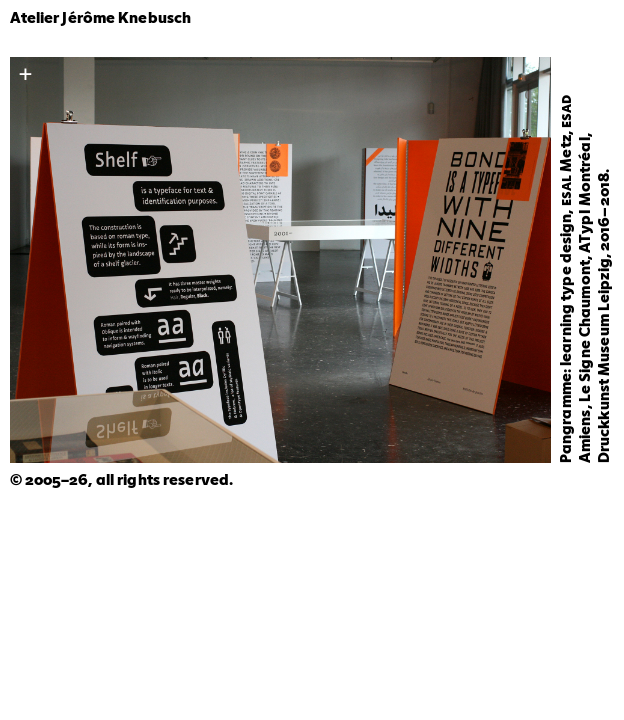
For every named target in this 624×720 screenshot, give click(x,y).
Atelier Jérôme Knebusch (101, 19)
